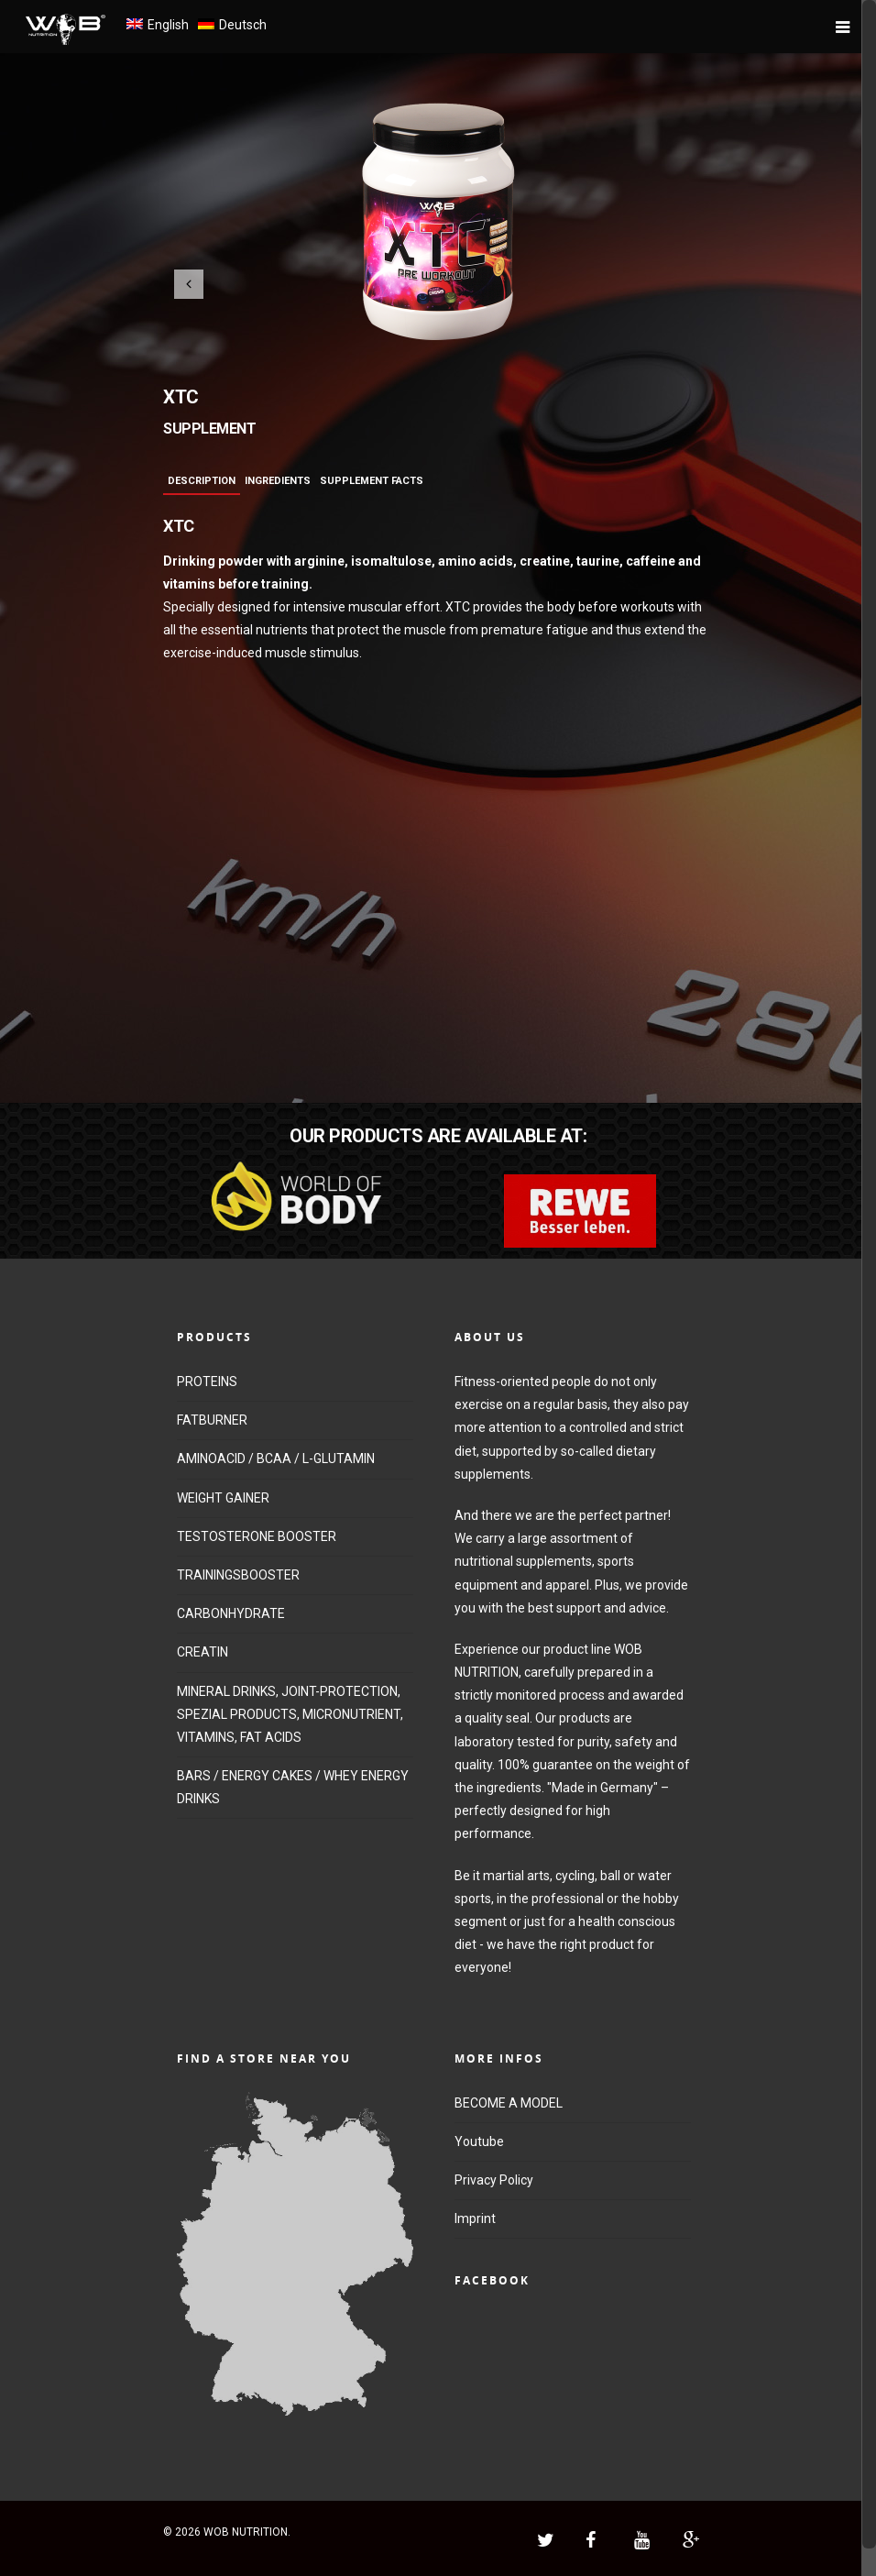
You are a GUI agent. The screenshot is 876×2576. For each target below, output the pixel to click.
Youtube (479, 2141)
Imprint (475, 2218)
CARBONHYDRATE (231, 1613)
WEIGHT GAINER (223, 1498)
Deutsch (243, 24)
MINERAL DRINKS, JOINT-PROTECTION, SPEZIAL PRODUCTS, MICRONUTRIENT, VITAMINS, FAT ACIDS (290, 1714)
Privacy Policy (493, 2180)
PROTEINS (207, 1381)
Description (201, 481)
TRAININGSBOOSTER (238, 1575)
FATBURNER (212, 1420)
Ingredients (278, 481)
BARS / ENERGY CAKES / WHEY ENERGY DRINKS (293, 1787)
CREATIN (202, 1652)
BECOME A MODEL (508, 2103)
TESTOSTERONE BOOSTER (256, 1536)
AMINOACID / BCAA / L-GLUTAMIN (276, 1458)
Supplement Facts (371, 481)
